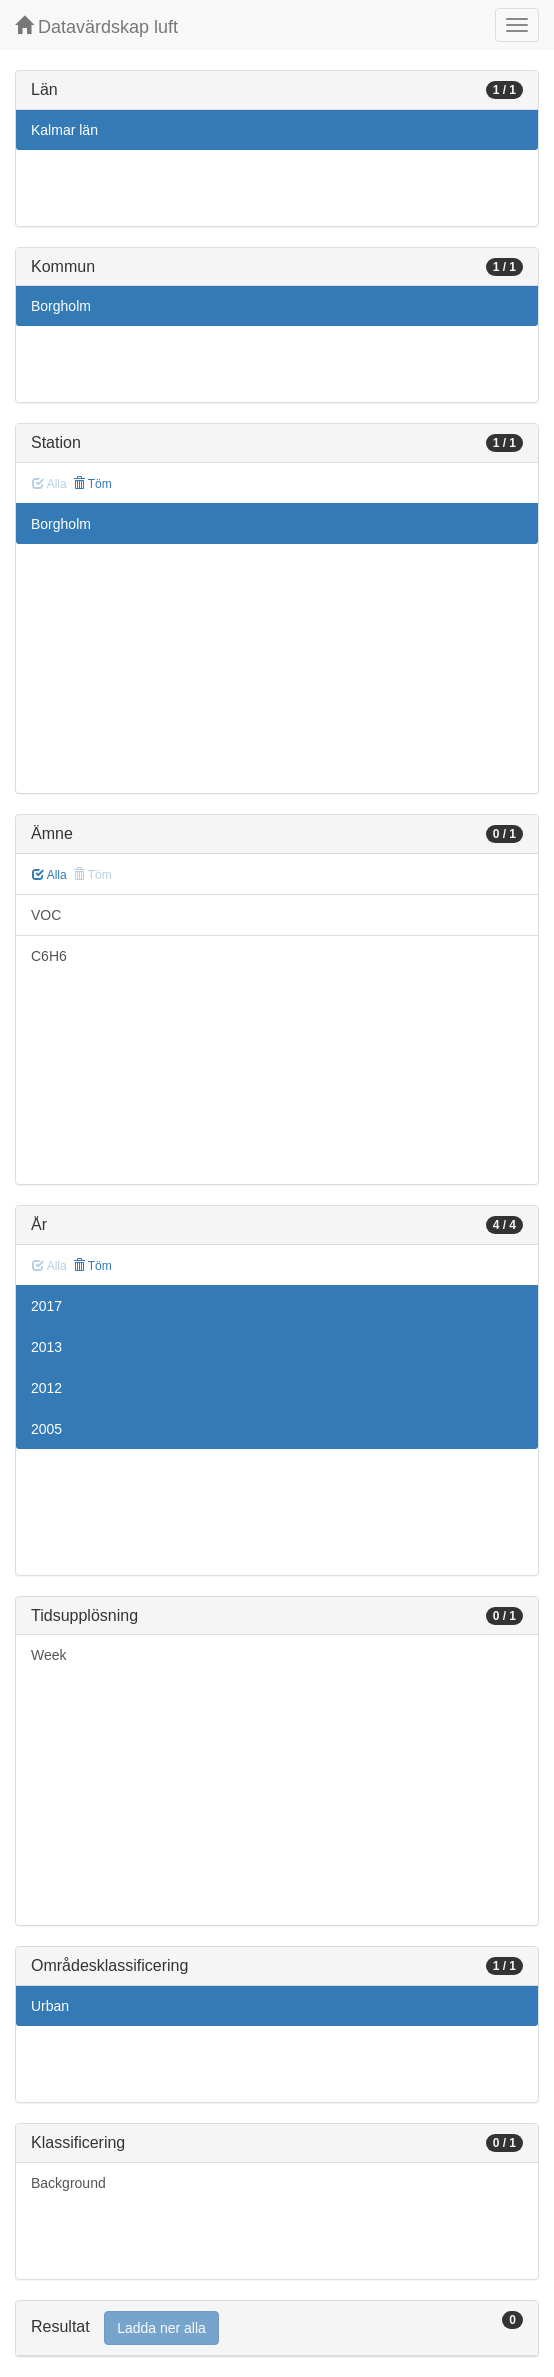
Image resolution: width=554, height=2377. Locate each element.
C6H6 (49, 956)
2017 (46, 1306)
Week (49, 1655)
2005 (46, 1429)
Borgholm (61, 306)
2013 (46, 1347)
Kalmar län (64, 130)
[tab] (277, 2328)
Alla (49, 875)
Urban (50, 2006)
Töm (92, 484)
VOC (46, 915)
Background (68, 2183)
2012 (46, 1388)
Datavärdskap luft (96, 26)
